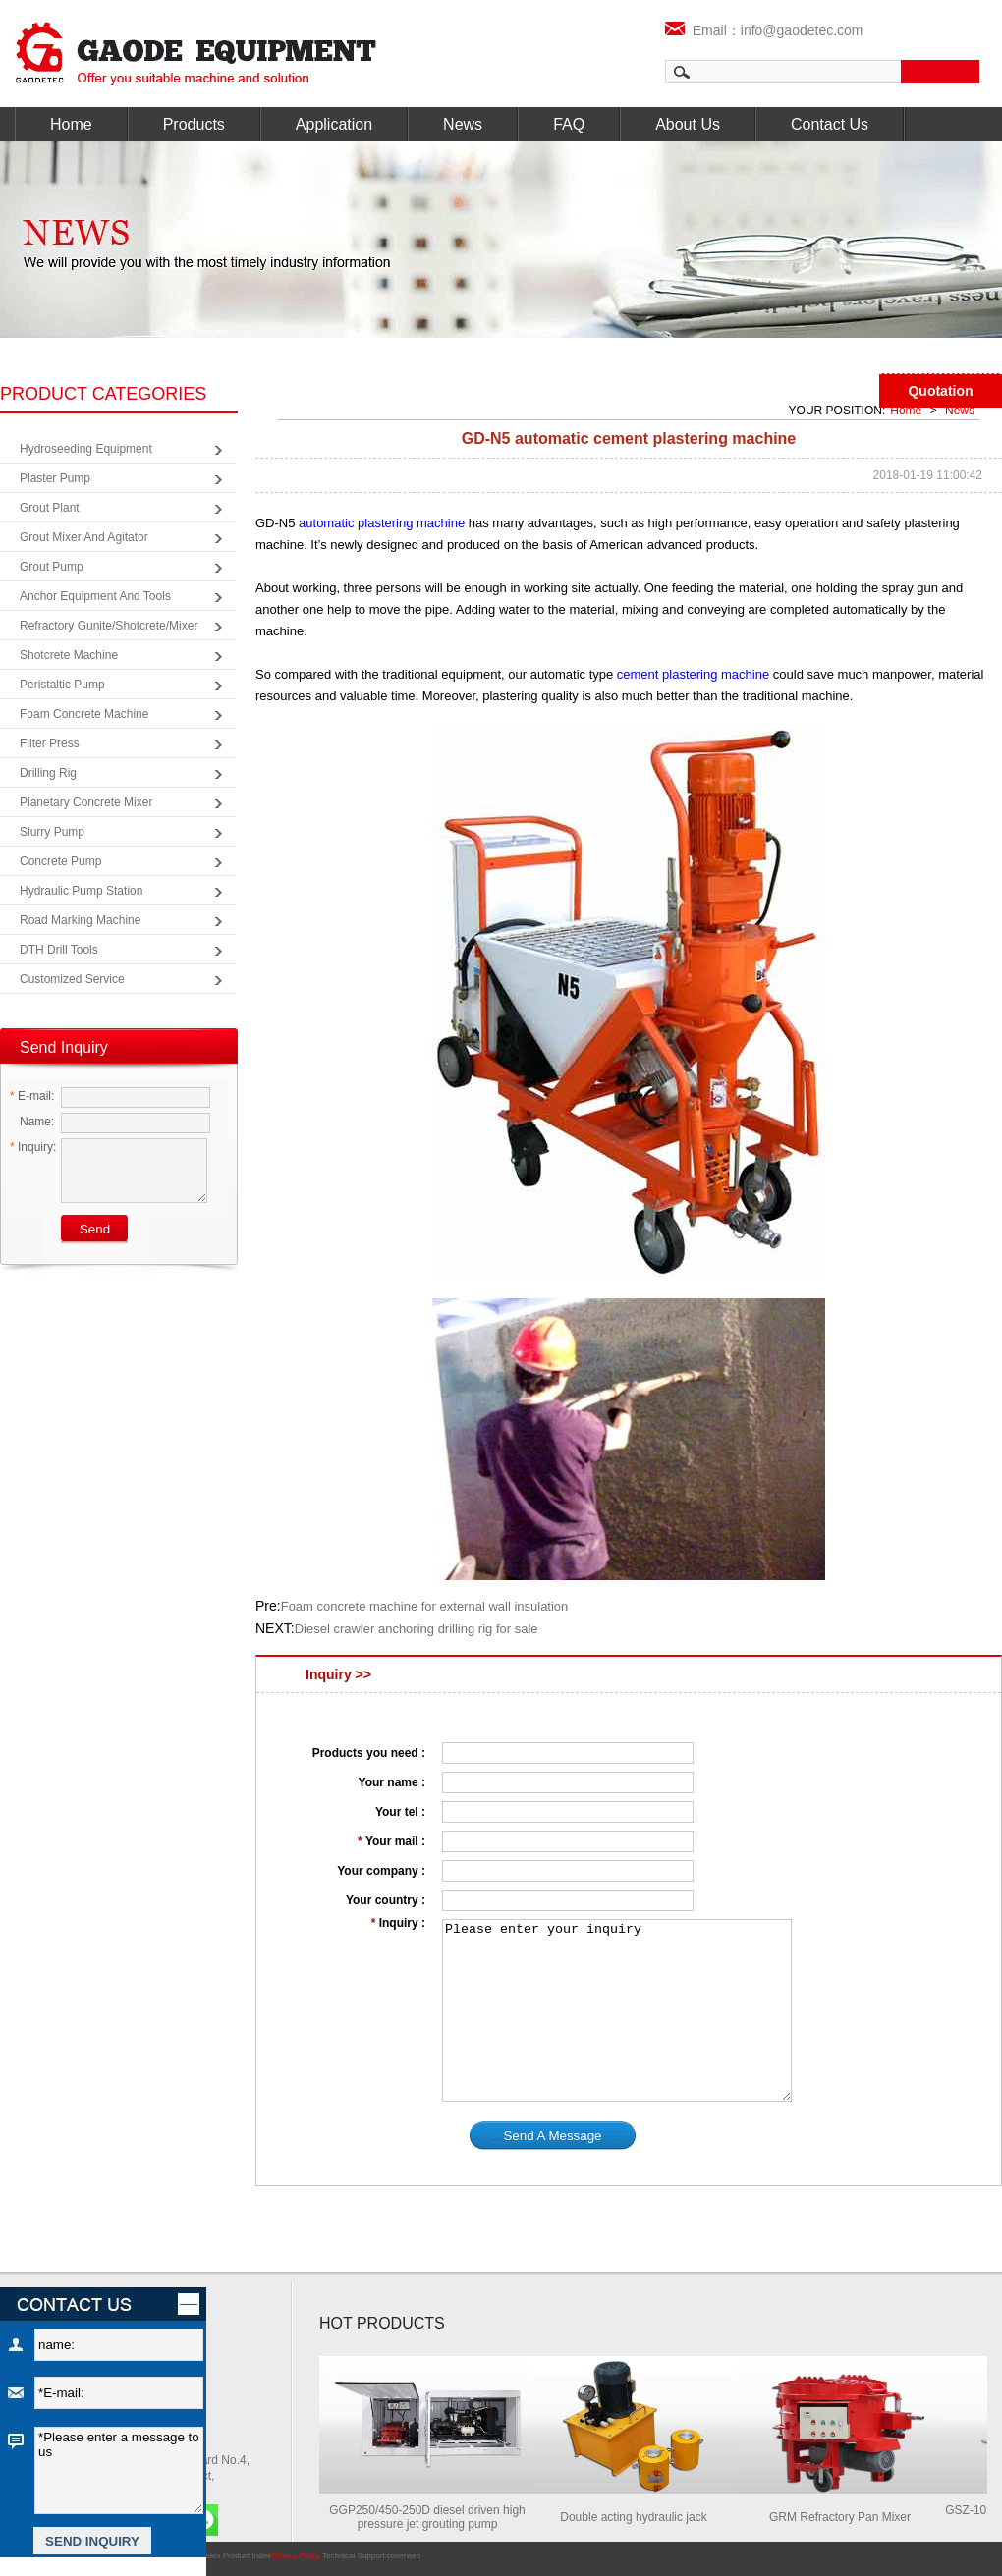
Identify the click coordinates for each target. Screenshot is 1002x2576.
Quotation (940, 391)
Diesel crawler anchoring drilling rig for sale (416, 1628)
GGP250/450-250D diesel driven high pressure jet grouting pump (434, 2517)
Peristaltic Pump (62, 684)
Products (194, 124)
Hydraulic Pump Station (81, 891)
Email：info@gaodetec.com (764, 30)
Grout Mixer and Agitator (84, 537)
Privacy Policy (295, 2555)
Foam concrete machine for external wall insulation (425, 1606)
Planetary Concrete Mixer (86, 802)
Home (71, 124)
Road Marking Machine (80, 920)
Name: (32, 1121)
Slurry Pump (52, 832)
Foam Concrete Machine (84, 714)
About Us (687, 124)
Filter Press (50, 743)
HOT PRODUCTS (382, 2323)
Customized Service (72, 979)
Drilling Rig (48, 773)
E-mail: (32, 1096)
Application (334, 124)
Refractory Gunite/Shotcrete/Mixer (108, 625)
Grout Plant (50, 508)
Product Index (247, 2555)
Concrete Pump (60, 861)
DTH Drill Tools (59, 950)
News (462, 124)
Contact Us (829, 124)
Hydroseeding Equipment (86, 449)
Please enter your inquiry (617, 2010)
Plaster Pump (55, 478)
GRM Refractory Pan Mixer (847, 2517)
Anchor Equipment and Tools (95, 596)
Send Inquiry (64, 1047)
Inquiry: (33, 1147)
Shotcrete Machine (69, 655)
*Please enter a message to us (118, 2470)
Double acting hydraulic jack (641, 2517)
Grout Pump (52, 567)
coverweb (403, 2555)
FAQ (568, 124)
